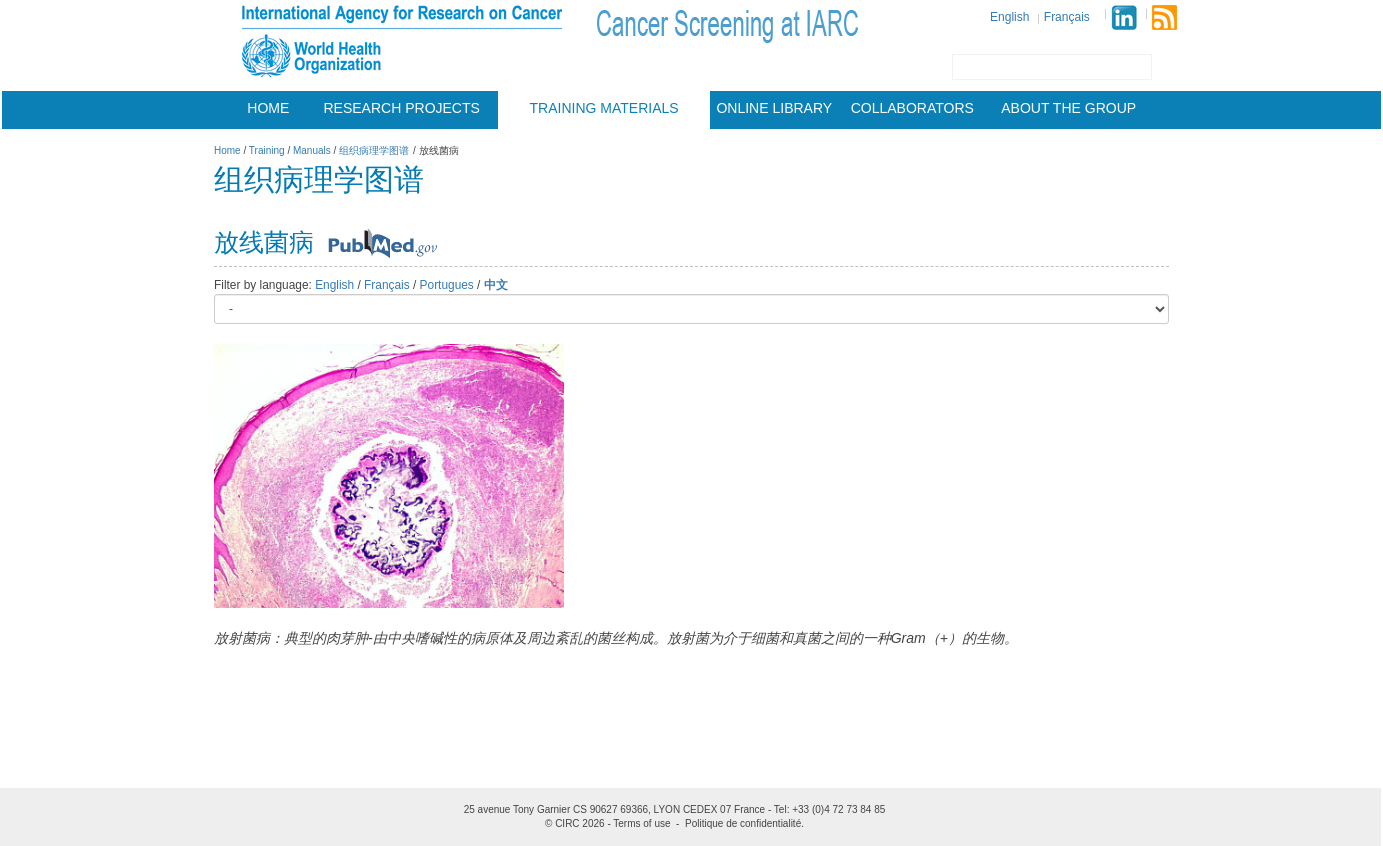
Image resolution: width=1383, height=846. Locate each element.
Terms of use (641, 823)
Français (1067, 17)
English (1009, 17)
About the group (1068, 108)
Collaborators (912, 108)
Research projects (402, 108)
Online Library (774, 108)
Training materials (604, 108)
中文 (496, 285)
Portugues (447, 285)
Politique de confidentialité (743, 823)
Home (268, 108)
